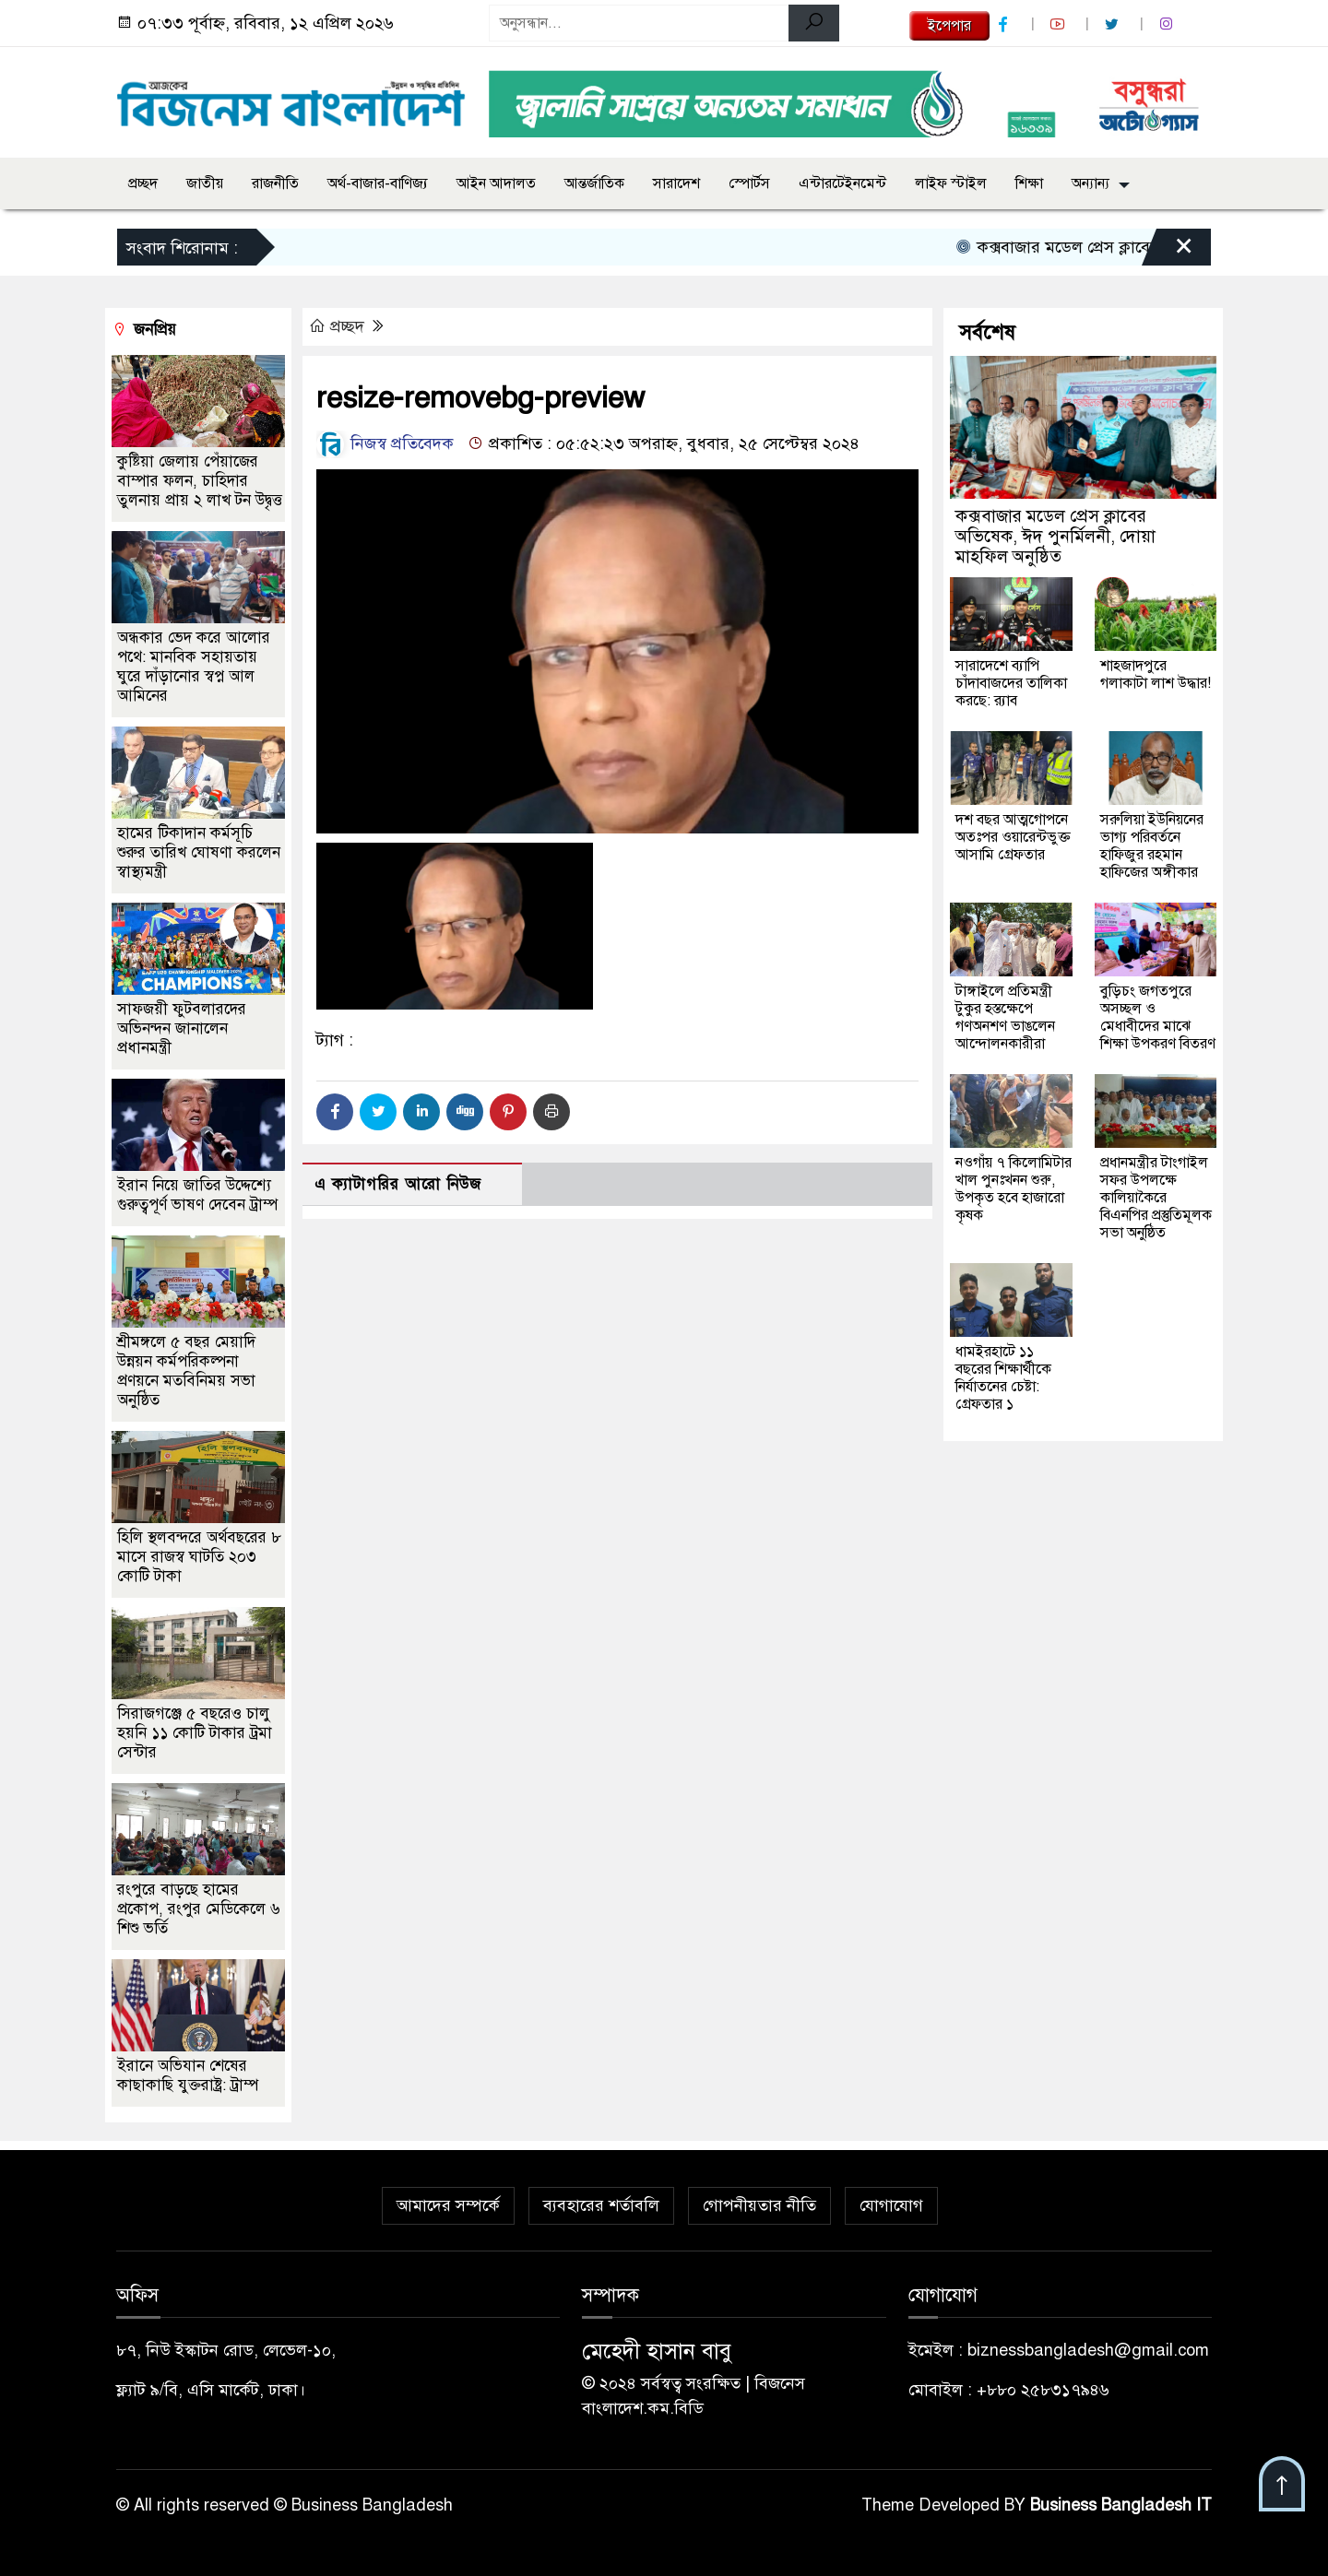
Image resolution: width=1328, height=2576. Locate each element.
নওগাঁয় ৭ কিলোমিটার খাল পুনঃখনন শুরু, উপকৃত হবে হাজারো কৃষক (1013, 1188)
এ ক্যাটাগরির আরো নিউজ (397, 1184)
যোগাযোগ (891, 2205)
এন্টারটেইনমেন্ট (842, 183)
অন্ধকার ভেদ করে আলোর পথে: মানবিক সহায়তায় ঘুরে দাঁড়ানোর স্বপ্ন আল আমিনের (193, 666)
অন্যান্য (1090, 183)
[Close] (1167, 252)
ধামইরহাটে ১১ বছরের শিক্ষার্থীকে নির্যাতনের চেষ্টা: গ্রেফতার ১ (1003, 1377)
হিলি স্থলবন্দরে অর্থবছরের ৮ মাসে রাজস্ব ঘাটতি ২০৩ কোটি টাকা (199, 1557)
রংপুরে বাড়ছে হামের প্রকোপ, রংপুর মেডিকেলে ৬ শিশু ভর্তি (198, 1909)
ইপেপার (949, 26)
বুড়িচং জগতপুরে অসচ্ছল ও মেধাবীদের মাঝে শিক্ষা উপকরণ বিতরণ (1157, 1017)
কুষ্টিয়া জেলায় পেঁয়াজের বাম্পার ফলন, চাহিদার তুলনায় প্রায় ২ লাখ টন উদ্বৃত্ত (199, 481)
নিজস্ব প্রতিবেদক (385, 443)
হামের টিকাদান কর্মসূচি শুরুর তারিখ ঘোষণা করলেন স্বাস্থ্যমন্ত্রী (198, 852)
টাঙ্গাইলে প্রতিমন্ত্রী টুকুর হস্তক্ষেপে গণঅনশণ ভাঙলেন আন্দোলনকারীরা (1005, 1017)
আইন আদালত (496, 183)
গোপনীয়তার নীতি (759, 2205)
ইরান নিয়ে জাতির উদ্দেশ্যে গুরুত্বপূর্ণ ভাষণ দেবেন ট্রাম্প (197, 1195)
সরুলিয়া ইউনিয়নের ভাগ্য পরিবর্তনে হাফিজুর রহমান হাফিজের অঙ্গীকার (1152, 845)
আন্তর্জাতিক (594, 183)
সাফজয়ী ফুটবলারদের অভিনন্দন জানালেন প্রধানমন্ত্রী (181, 1028)
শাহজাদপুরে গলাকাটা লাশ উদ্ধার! (1155, 674)
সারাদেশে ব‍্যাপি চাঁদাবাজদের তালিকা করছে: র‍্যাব (1011, 683)
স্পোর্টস (749, 183)
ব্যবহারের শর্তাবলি (601, 2205)
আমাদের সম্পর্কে (448, 2205)
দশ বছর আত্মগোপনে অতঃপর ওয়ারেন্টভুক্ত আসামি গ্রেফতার (1013, 837)
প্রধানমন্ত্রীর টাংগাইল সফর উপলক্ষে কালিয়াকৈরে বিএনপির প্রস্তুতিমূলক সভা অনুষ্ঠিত (1156, 1197)
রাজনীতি (275, 183)
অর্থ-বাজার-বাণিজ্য (377, 183)
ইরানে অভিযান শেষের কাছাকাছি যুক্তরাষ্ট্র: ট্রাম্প (187, 2075)
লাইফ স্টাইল (951, 183)
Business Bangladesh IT (1121, 2505)
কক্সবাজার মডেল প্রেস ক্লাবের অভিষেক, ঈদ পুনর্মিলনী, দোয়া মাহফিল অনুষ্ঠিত (1055, 536)
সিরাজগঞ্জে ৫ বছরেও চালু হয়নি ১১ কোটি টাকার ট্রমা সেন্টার (194, 1733)
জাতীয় (204, 183)
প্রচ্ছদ (143, 183)
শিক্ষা (1029, 183)
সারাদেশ (676, 183)
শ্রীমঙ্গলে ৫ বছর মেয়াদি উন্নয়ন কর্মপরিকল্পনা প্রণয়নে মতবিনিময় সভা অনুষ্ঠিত (186, 1371)
